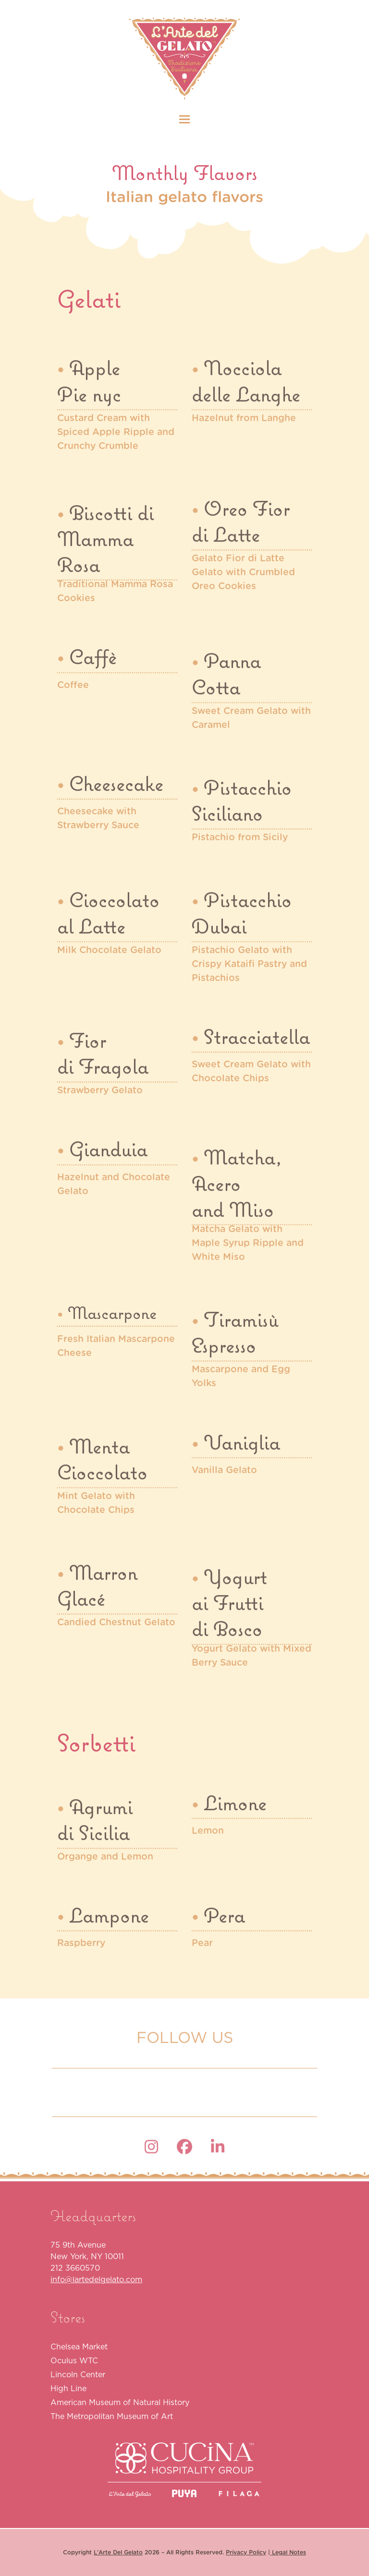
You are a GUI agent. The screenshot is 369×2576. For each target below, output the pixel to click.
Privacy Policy (246, 2552)
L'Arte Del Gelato (118, 2552)
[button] (184, 119)
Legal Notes (288, 2552)
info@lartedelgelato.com (96, 2279)
